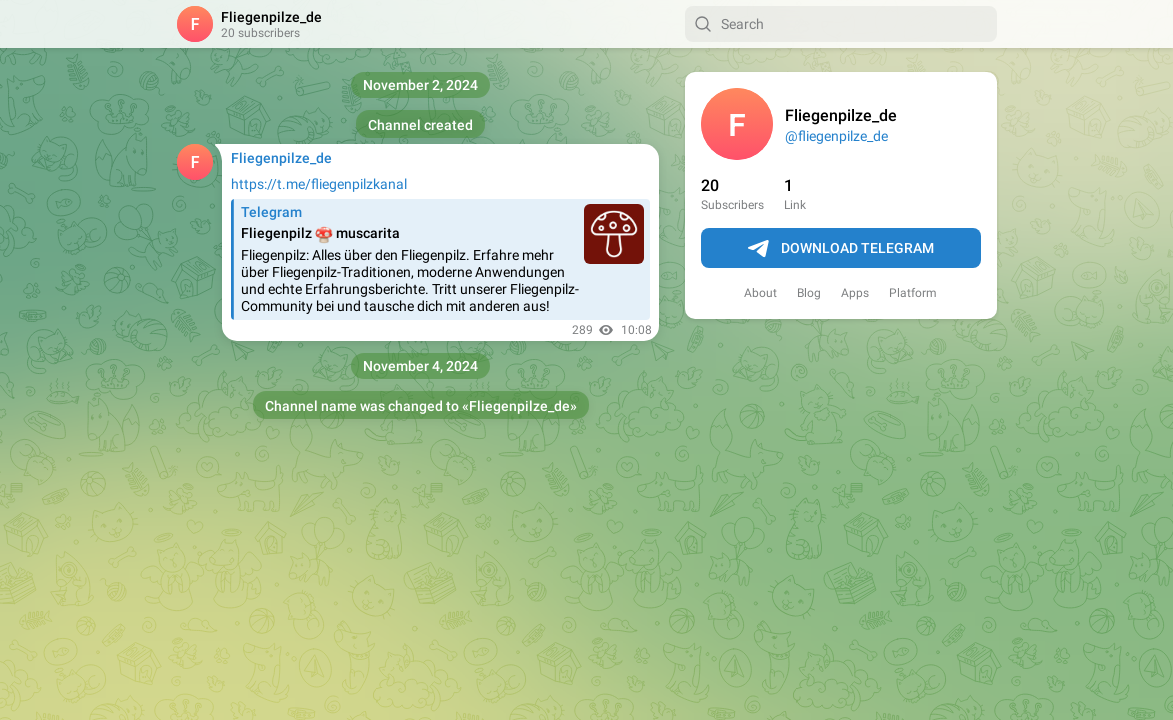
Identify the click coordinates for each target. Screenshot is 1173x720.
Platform (913, 293)
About (760, 293)
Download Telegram (841, 249)
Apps (855, 293)
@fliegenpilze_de (836, 136)
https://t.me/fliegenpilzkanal (319, 184)
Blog (809, 293)
